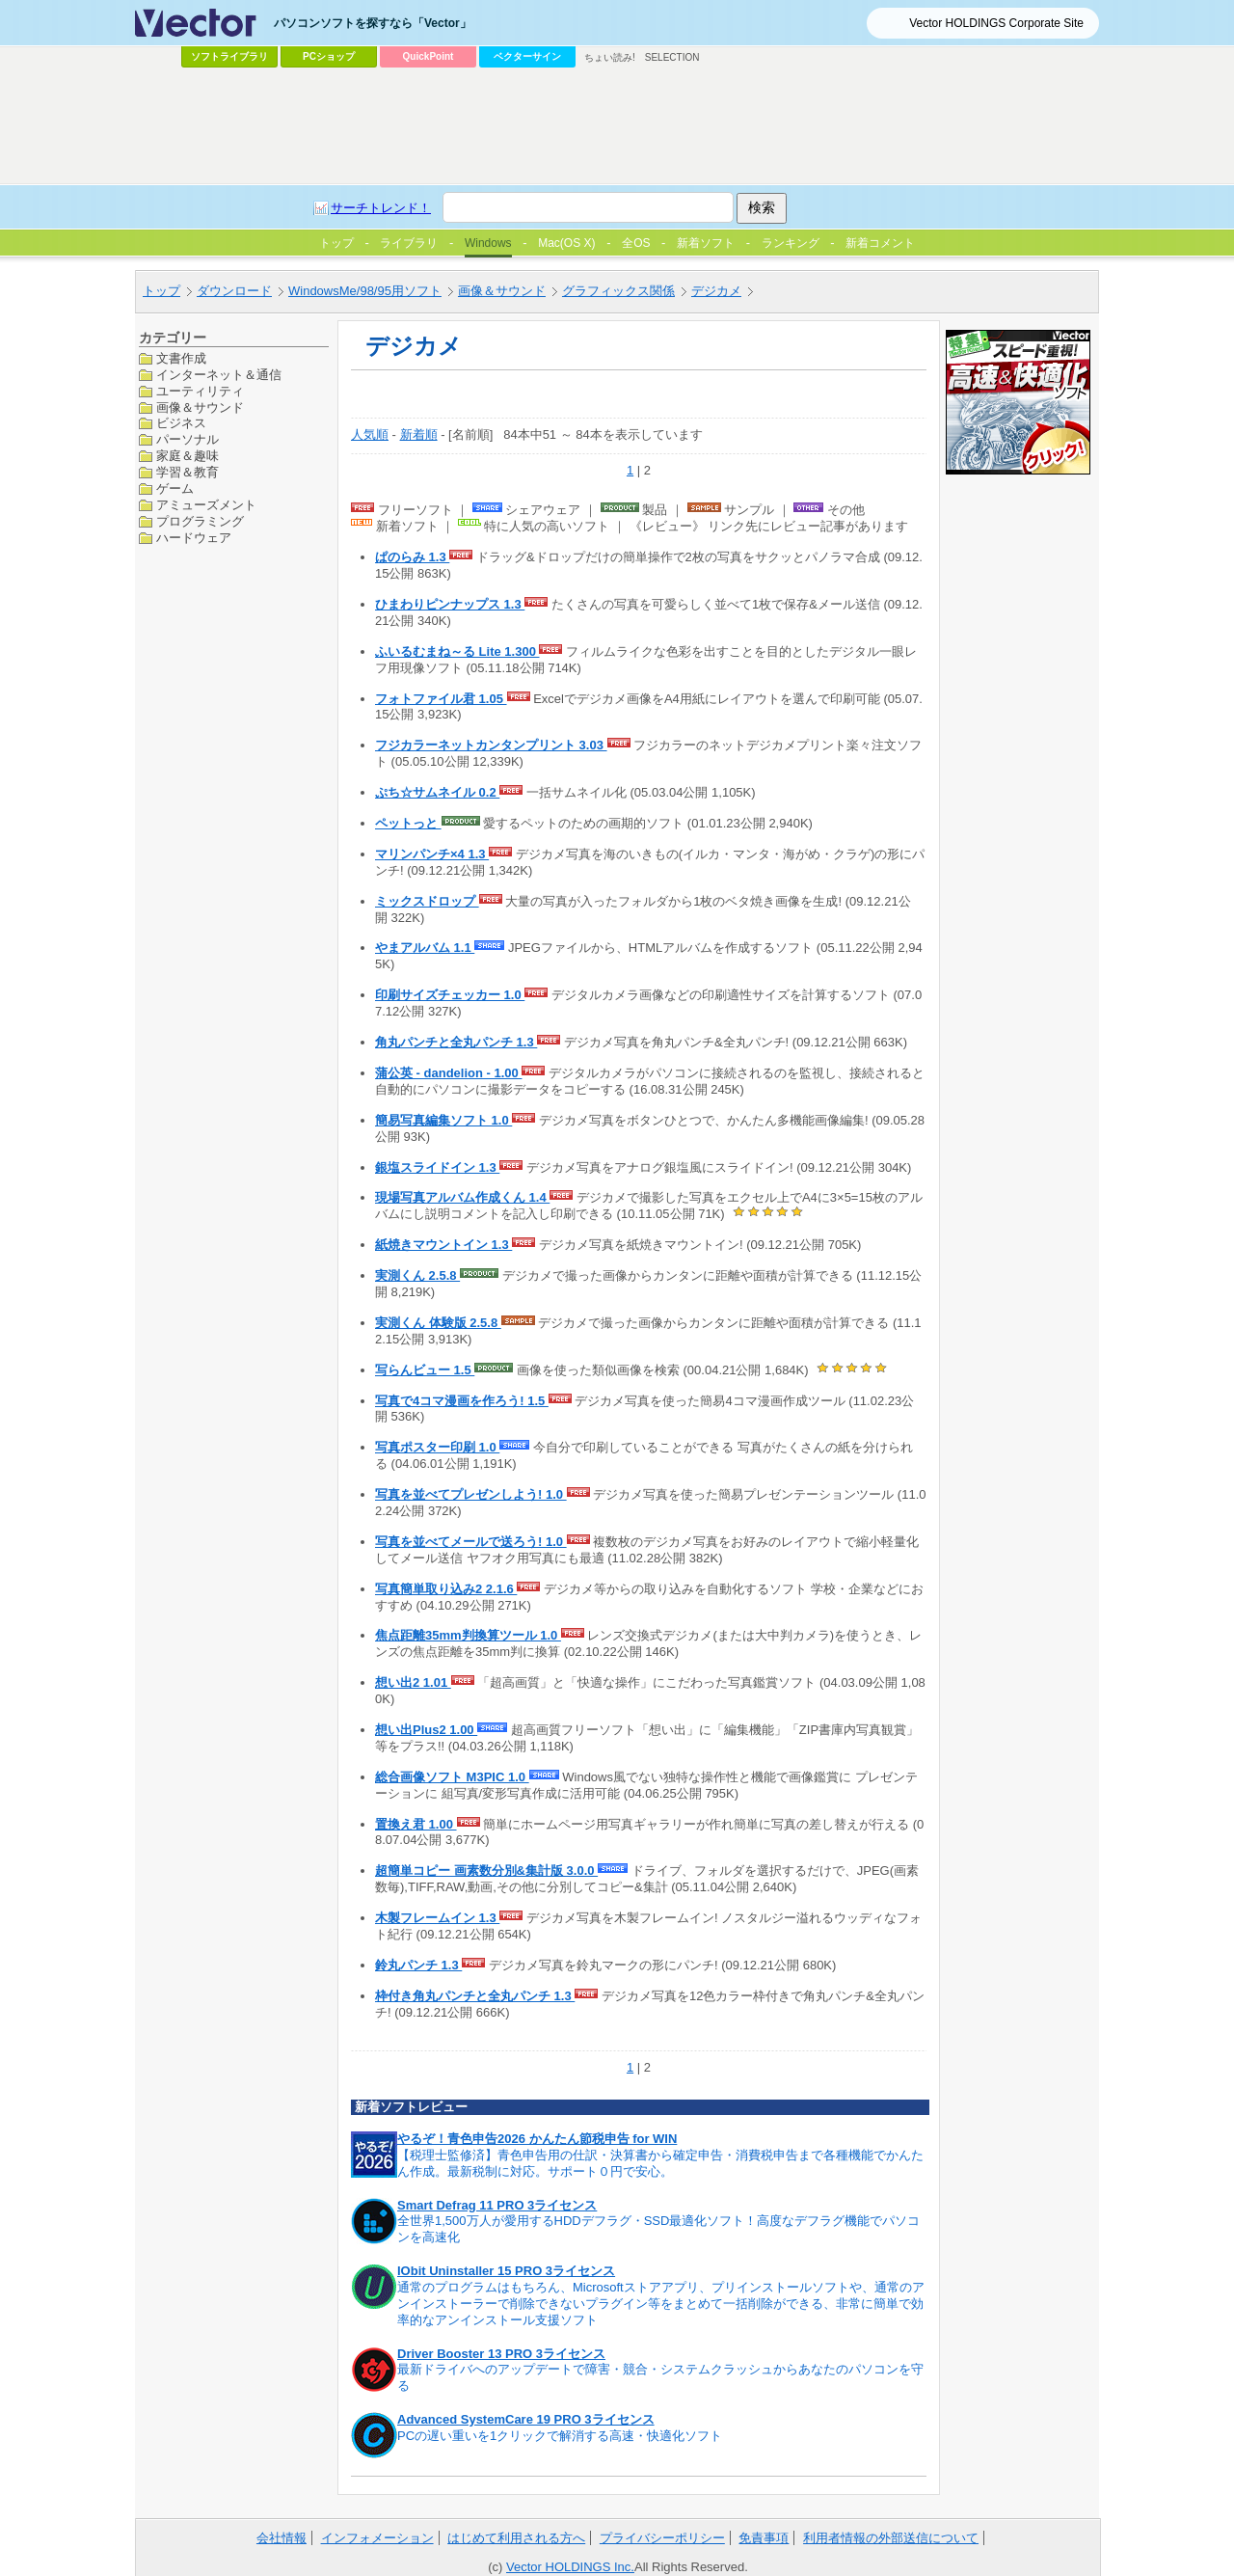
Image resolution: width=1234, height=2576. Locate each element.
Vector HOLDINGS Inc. (570, 2567)
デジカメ (716, 291)
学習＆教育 (187, 472)
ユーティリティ (200, 391)
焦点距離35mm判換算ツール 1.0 (468, 1635)
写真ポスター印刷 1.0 (437, 1447)
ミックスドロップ (427, 901)
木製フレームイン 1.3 (437, 1918)
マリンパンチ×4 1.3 (432, 854)
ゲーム (175, 488)
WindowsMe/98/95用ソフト (365, 291)
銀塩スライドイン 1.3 (437, 1167)
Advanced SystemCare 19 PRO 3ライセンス (526, 2419)
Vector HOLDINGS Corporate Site (996, 23)
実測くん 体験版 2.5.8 (438, 1322)
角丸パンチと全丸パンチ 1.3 (456, 1042)
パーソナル (187, 439)
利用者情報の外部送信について (891, 2538)
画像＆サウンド (502, 291)
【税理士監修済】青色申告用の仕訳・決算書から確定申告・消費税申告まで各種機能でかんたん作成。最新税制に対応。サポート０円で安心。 (660, 2163)
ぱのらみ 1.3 (412, 557)
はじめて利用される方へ (516, 2538)
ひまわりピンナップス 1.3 (449, 604)
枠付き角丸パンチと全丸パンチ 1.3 (475, 1996)
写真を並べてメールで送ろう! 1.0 (471, 1541)
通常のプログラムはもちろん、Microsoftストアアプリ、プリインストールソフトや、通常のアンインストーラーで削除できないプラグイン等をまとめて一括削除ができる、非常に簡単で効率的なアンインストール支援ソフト (661, 2303)
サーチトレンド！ (381, 208)
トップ (161, 291)
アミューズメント (206, 505)
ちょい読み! (609, 57)
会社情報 (281, 2538)
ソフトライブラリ (229, 56)
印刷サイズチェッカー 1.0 (449, 995)
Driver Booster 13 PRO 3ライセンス (501, 2353)
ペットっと (408, 823)
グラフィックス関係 (618, 291)
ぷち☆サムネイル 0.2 (437, 792)
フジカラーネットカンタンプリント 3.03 (491, 745)
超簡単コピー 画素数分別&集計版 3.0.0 (486, 1870)
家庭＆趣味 (187, 455)
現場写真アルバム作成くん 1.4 (462, 1197)
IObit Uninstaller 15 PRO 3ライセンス (506, 2271)
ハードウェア (193, 537)
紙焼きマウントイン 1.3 (443, 1244)
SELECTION (672, 57)
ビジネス (181, 423)
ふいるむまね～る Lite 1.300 (457, 651)
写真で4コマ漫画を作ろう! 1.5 (462, 1401)
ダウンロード (234, 291)
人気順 (370, 434)
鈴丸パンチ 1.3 (418, 1965)
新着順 (419, 434)
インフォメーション (377, 2538)
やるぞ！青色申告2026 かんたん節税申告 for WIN (537, 2138)
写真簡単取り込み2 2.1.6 (446, 1589)
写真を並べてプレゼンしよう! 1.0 (471, 1494)
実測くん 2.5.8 (417, 1275)
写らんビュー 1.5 (424, 1370)
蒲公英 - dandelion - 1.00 (448, 1073)
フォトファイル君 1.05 (441, 698)
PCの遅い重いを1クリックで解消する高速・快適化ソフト (559, 2435)
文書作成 (181, 358)
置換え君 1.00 (416, 1824)
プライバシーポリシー (662, 2538)
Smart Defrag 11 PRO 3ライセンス (497, 2205)
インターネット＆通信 (219, 374)
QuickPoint (428, 56)
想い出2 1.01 (413, 1682)
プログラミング (200, 521)
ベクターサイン (527, 56)
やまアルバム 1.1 (424, 947)
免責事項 (763, 2538)
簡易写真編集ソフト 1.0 (443, 1120)
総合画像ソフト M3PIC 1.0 (452, 1777)
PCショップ (329, 56)
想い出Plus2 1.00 (426, 1729)
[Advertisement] (617, 126)
